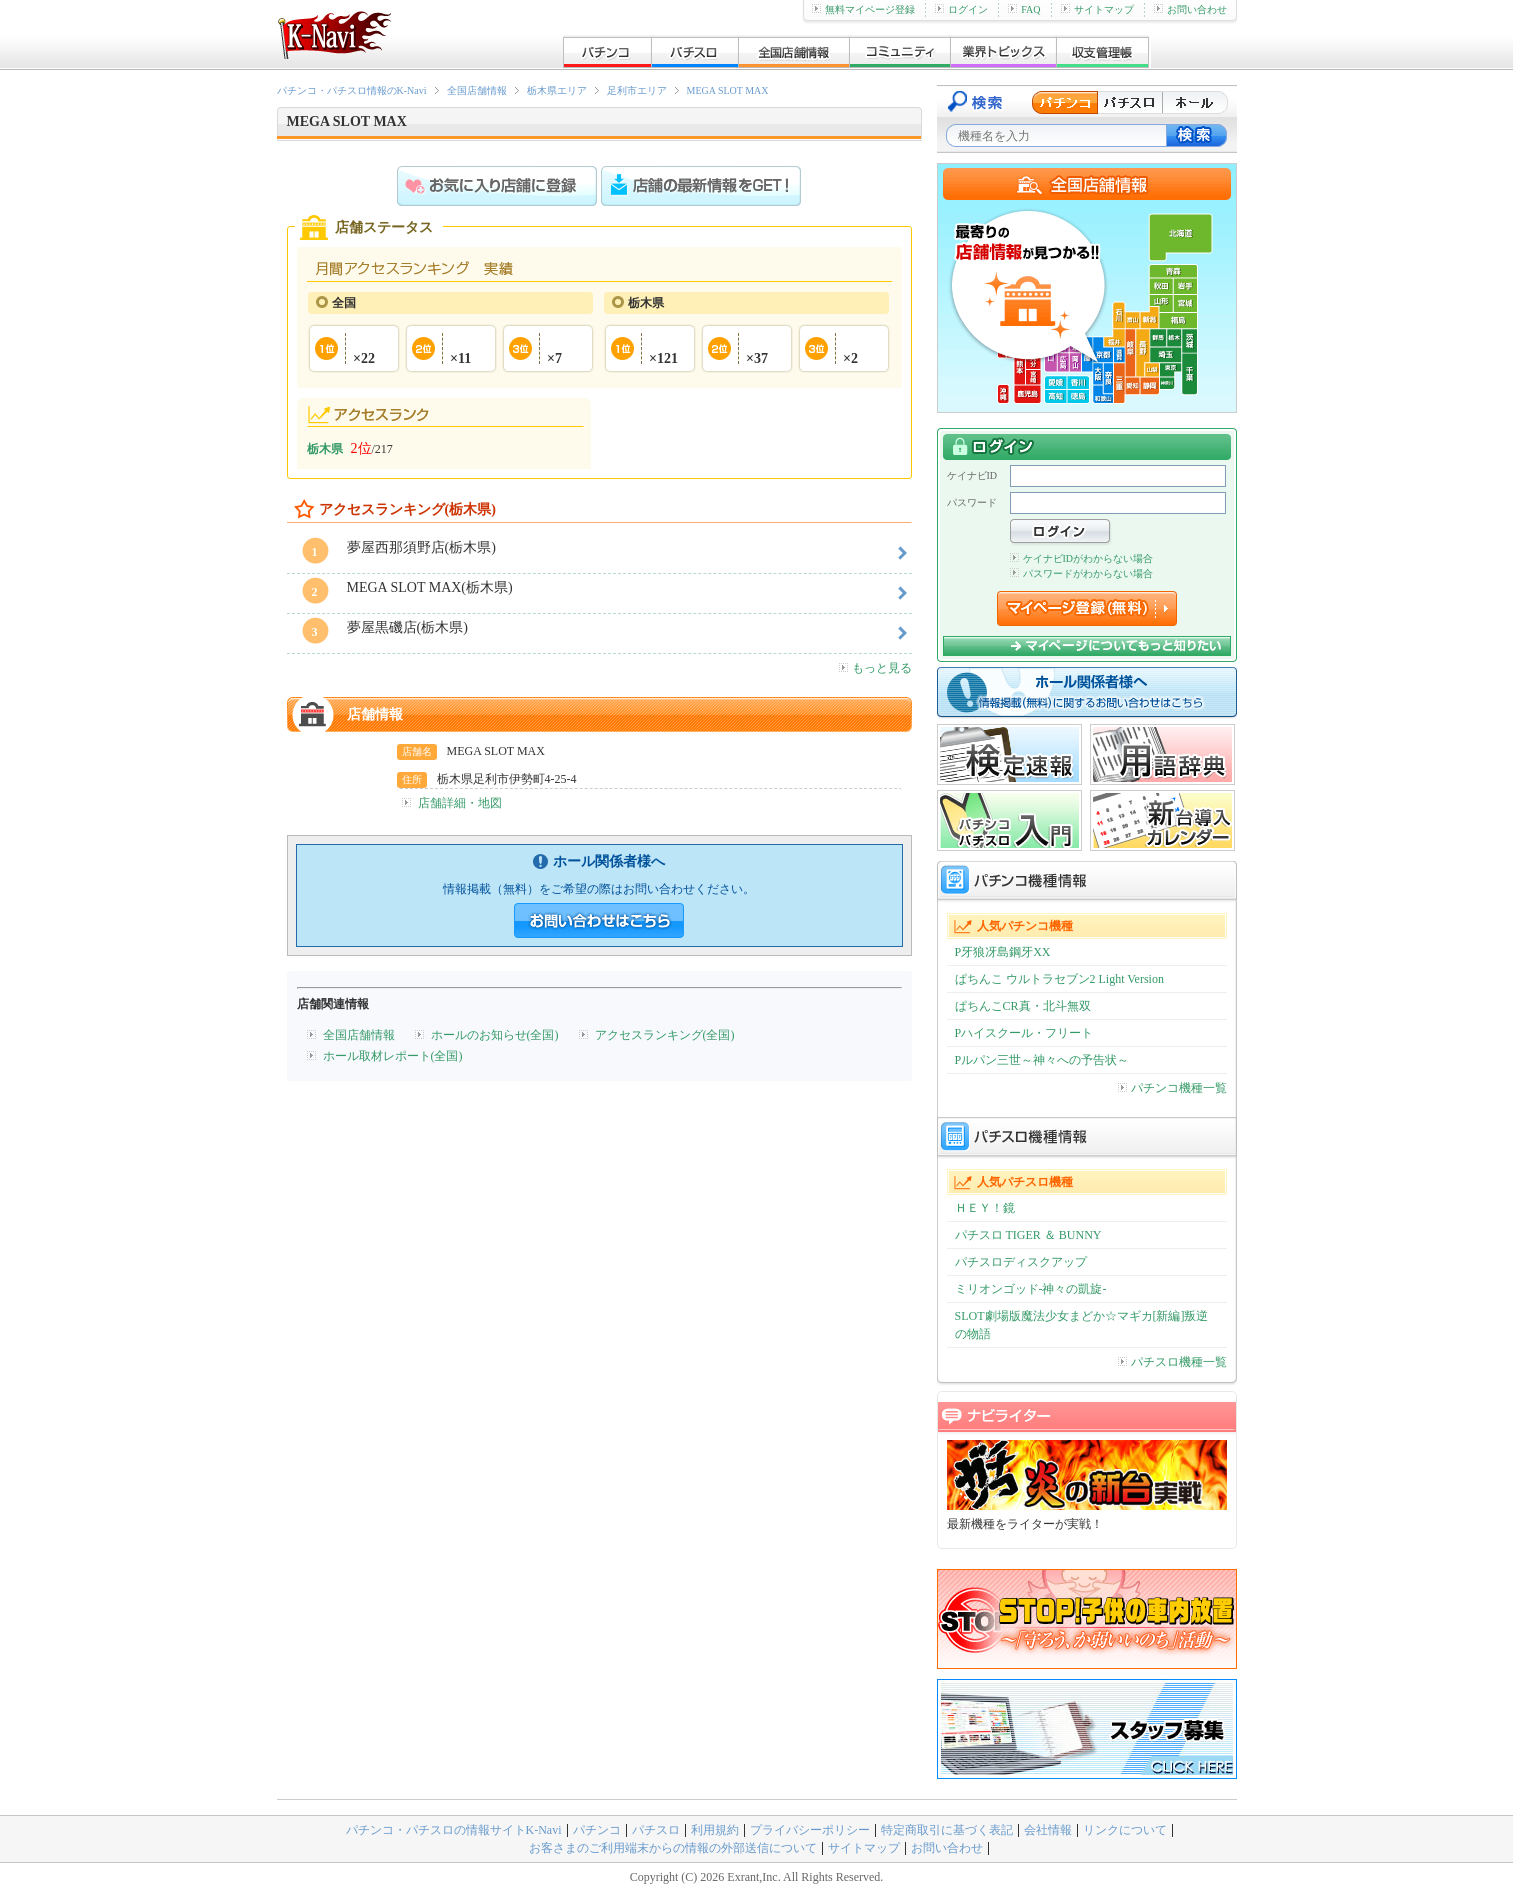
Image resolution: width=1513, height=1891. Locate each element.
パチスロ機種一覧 (1172, 1362)
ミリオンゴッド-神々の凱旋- (1031, 1289)
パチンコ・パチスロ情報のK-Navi (352, 90)
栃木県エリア (557, 90)
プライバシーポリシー (810, 1830)
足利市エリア (637, 90)
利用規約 (715, 1830)
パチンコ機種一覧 (1172, 1088)
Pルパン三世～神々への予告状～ (1042, 1060)
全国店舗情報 (477, 90)
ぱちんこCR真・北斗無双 (1023, 1006)
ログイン (961, 9)
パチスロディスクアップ (1021, 1262)
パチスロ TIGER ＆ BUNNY (1028, 1235)
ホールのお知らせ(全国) (495, 1035)
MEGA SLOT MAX (728, 90)
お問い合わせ (1190, 9)
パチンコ (597, 1830)
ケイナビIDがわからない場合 (1082, 558)
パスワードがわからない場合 (1081, 573)
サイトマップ (1097, 9)
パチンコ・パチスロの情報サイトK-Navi (454, 1830)
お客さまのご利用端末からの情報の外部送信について (673, 1848)
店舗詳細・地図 (460, 803)
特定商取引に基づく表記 (947, 1830)
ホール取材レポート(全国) (393, 1056)
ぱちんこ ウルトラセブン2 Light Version (1059, 979)
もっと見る (875, 668)
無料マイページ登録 (863, 9)
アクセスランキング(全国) (665, 1035)
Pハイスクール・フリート (1024, 1033)
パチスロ (656, 1830)
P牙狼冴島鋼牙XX (1003, 952)
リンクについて (1125, 1830)
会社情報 (1048, 1830)
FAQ (1024, 9)
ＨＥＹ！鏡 (985, 1208)
